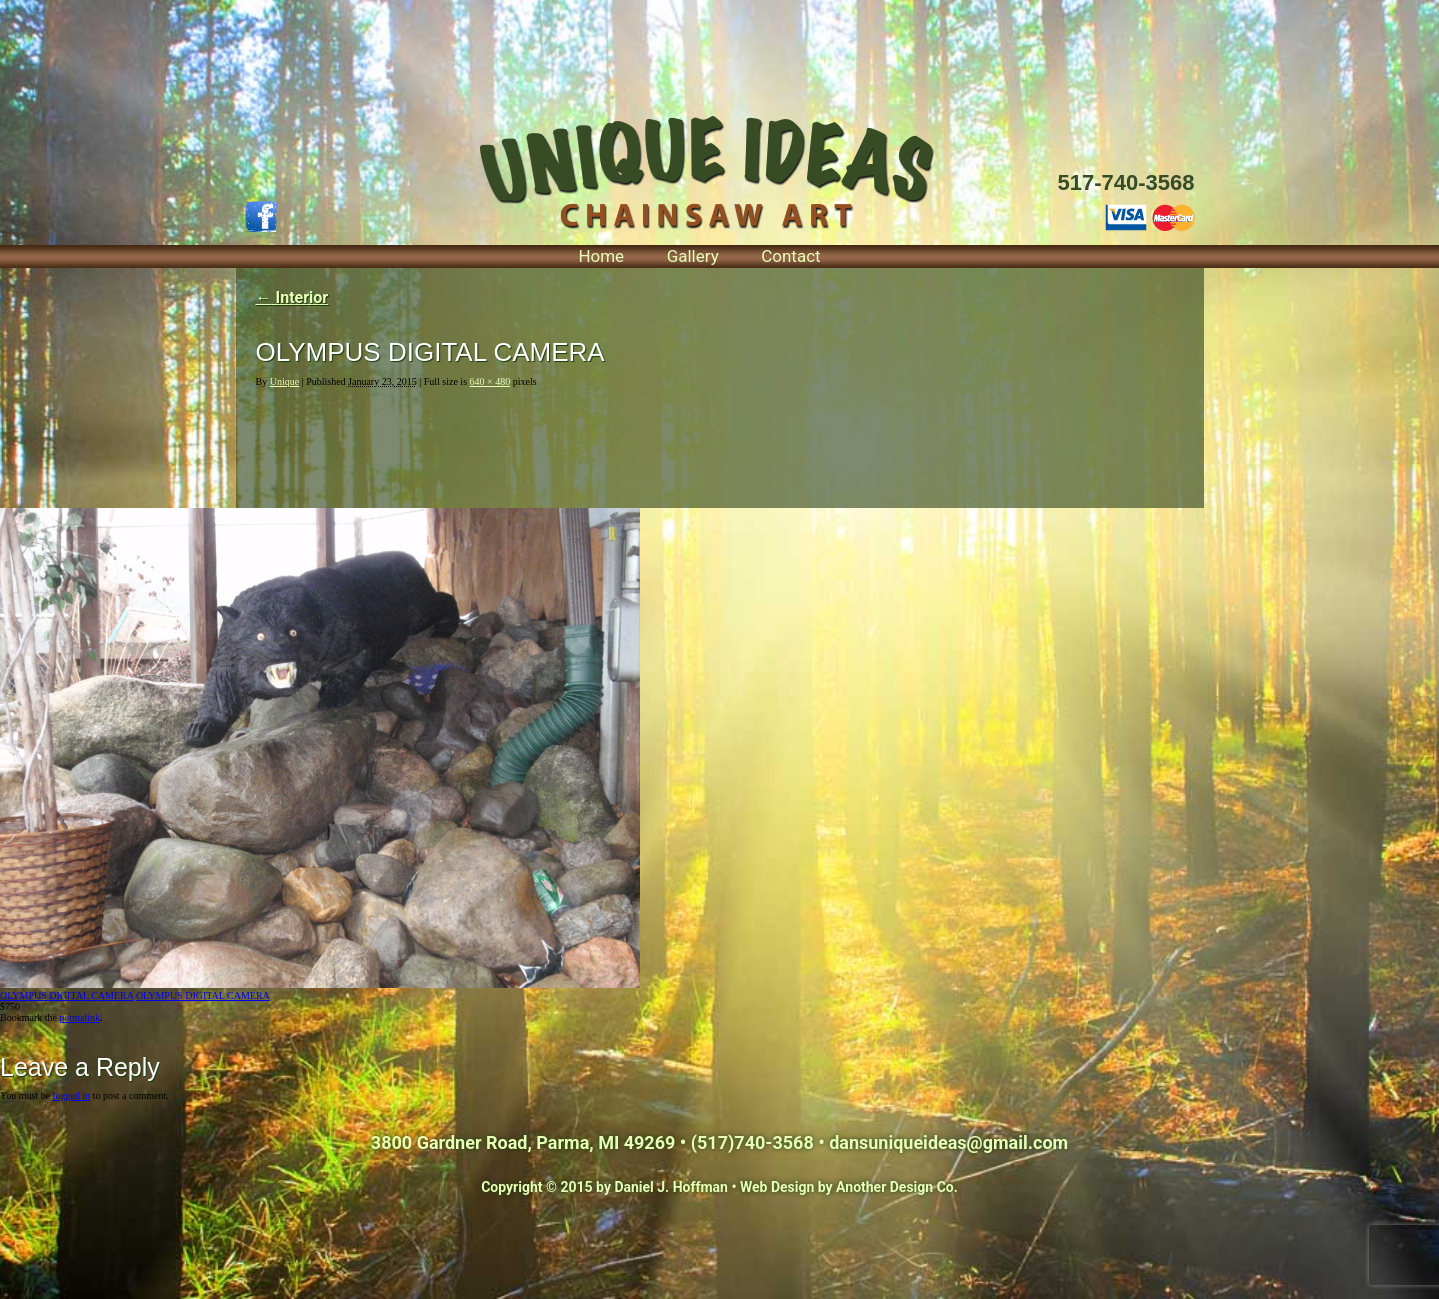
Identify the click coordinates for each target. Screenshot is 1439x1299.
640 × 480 (490, 381)
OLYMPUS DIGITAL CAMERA (66, 995)
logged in (72, 1095)
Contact (790, 256)
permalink (79, 1017)
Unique (284, 381)
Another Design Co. (897, 1187)
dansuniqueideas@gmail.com (948, 1142)
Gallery (693, 256)
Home (601, 256)
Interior (292, 297)
